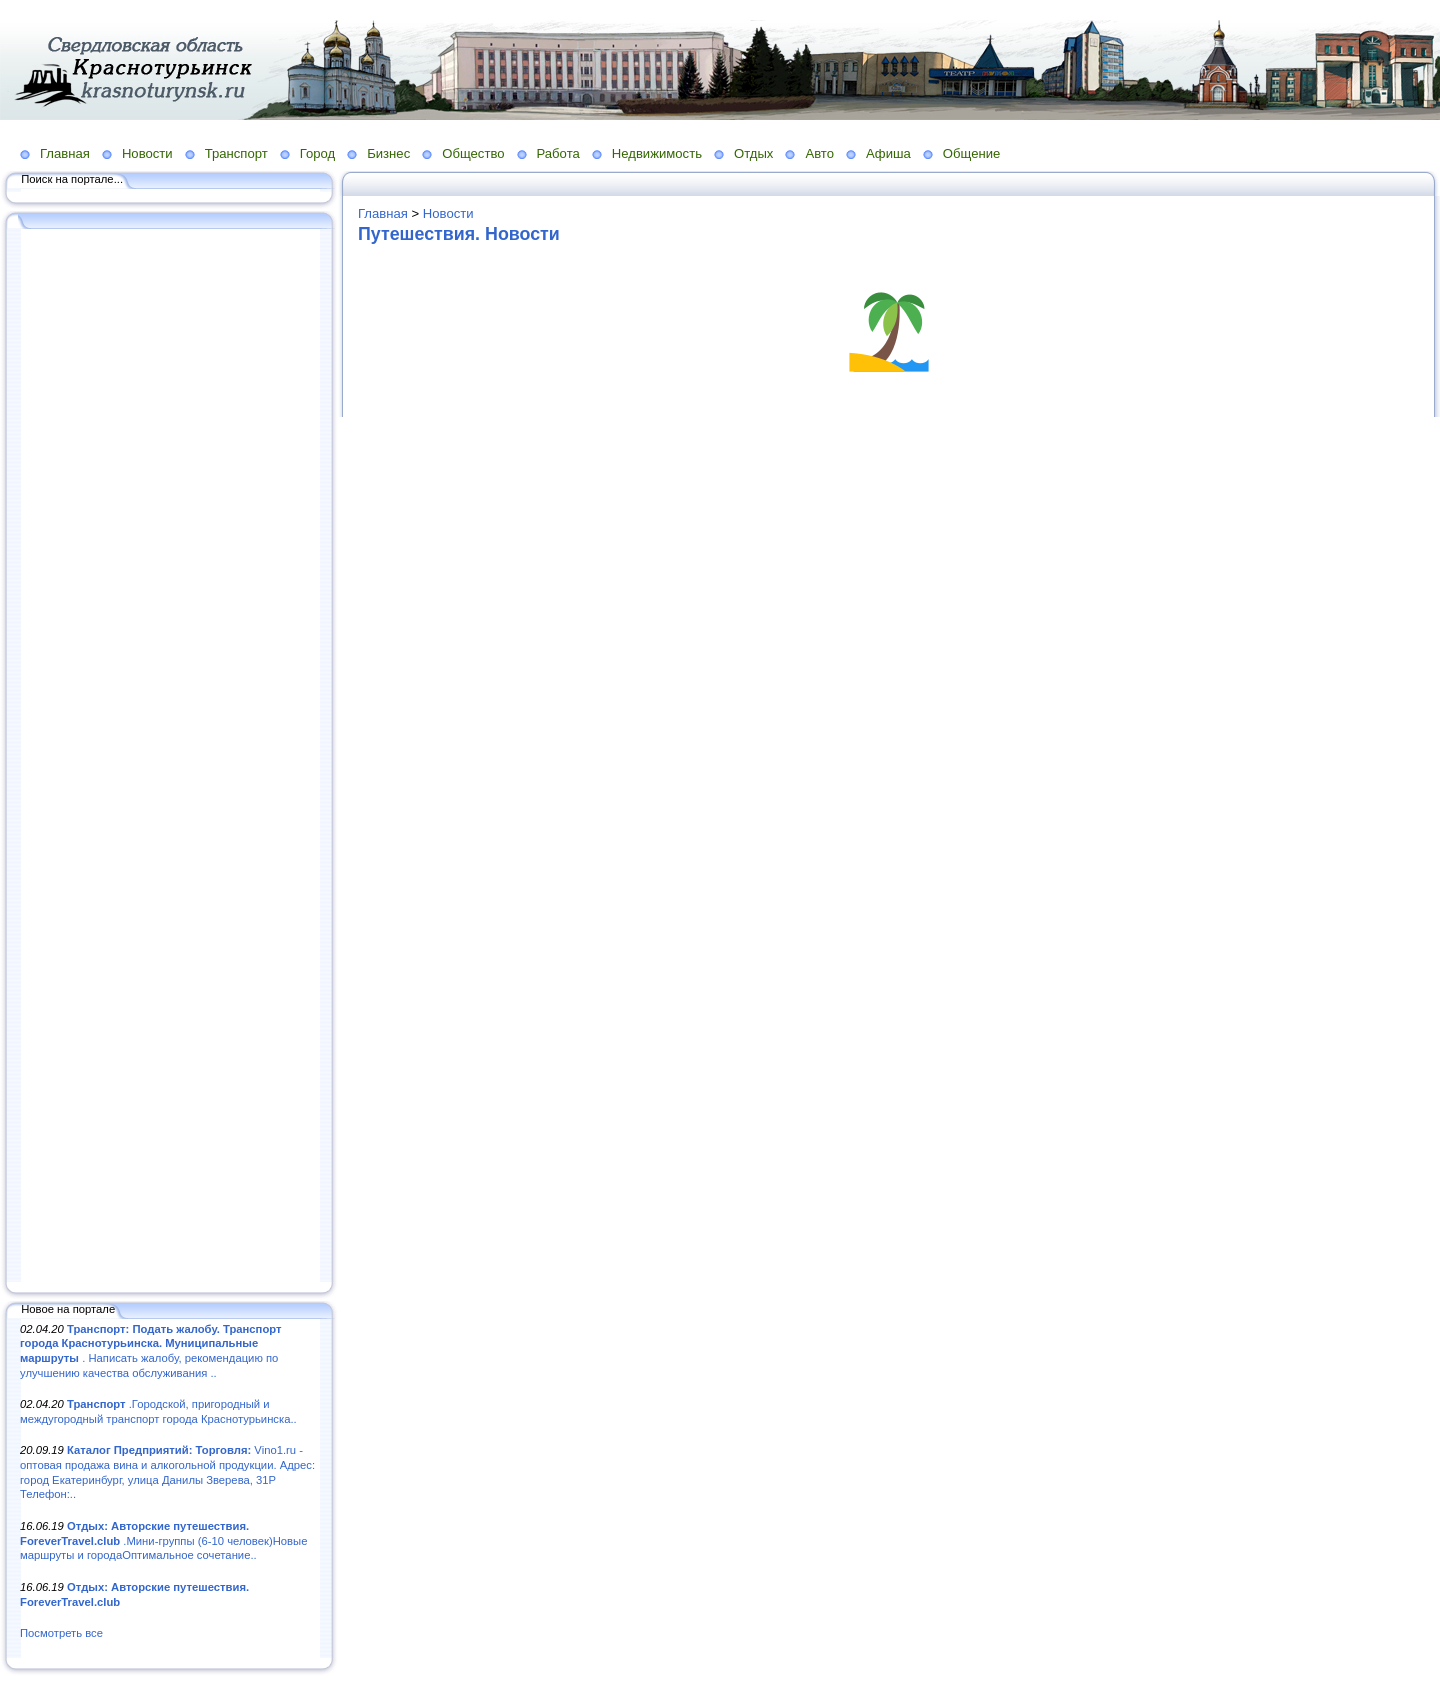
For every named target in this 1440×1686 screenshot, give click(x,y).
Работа (558, 153)
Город (317, 153)
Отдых (753, 153)
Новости (147, 153)
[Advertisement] (170, 757)
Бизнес (388, 153)
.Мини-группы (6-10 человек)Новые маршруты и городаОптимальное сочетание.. (163, 1540)
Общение (972, 153)
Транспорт (236, 153)
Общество (473, 153)
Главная (65, 153)
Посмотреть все (61, 1633)
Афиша (888, 153)
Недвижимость (657, 153)
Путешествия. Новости (459, 234)
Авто (819, 153)
